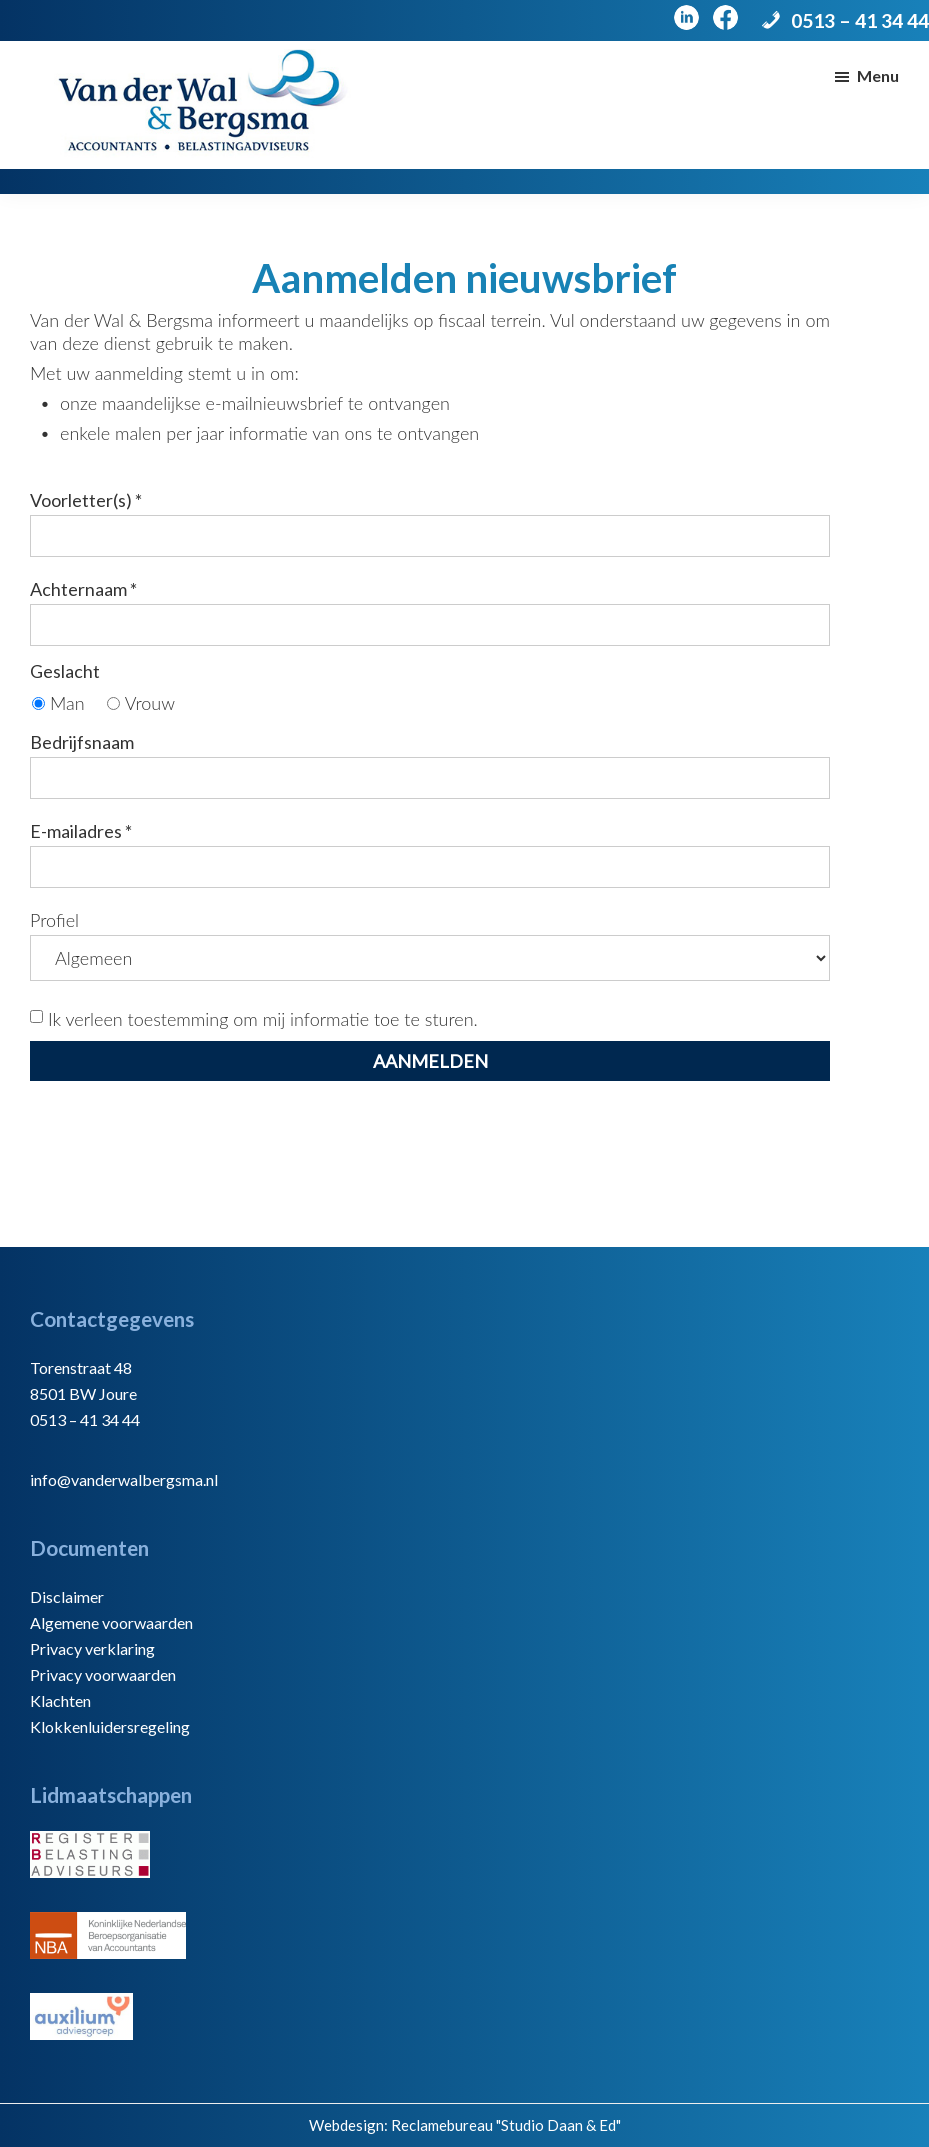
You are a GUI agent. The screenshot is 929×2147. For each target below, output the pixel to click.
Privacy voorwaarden (103, 1674)
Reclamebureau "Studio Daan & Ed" (506, 2125)
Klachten (60, 1700)
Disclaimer (67, 1596)
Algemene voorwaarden (111, 1622)
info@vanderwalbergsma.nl (124, 1479)
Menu (878, 75)
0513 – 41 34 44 (860, 20)
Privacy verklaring (92, 1648)
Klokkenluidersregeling (110, 1726)
